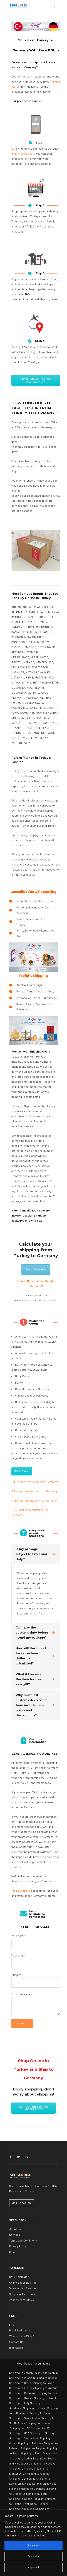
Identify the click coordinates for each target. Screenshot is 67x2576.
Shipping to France (21, 2388)
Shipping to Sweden (38, 2423)
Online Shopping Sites (23, 2282)
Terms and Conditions (23, 2240)
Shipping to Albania (37, 2473)
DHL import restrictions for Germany (34, 1491)
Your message (35, 2004)
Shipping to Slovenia (22, 2509)
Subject (35, 1980)
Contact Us (16, 2342)
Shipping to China (20, 2383)
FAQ (11, 2324)
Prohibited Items (19, 2330)
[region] (33, 2543)
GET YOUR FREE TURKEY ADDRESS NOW (33, 2108)
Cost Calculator (36, 1269)
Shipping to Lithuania (22, 2478)
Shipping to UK (40, 2428)
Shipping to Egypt (43, 2383)
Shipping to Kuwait (34, 2408)
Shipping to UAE (20, 2428)
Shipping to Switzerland (24, 2438)
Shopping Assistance (22, 2294)
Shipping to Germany (22, 2393)
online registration (22, 153)
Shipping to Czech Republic (26, 2498)
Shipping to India (47, 2393)
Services (14, 2234)
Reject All (33, 2567)
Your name (35, 1941)
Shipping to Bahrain (46, 2373)
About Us (15, 2229)
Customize (33, 2556)
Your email (35, 1961)
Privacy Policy (18, 2246)
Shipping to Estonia (30, 2483)
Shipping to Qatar (39, 2413)
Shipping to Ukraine (21, 2398)
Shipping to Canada (45, 2378)
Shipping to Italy (19, 2403)
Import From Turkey (21, 2300)
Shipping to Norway (42, 2433)
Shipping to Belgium (33, 2448)
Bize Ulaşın (16, 2347)
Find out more (20, 1890)
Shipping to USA (19, 2433)
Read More (21, 1471)
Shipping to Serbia (20, 2458)
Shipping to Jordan (21, 2373)
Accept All (33, 2545)
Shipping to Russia (21, 2378)
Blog (12, 2252)
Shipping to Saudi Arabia (24, 2418)
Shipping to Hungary (35, 2504)
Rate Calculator (19, 2277)
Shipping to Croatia (21, 2468)
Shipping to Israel (45, 2398)
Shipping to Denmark (32, 2488)
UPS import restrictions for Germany (34, 1500)
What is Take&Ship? (21, 2336)
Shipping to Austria (45, 2388)
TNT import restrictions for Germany (34, 1482)
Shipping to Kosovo (43, 2463)
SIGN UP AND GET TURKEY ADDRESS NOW (35, 380)
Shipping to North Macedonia (38, 2453)
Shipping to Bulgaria (35, 2493)
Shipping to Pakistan (30, 2443)
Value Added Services (23, 2288)
